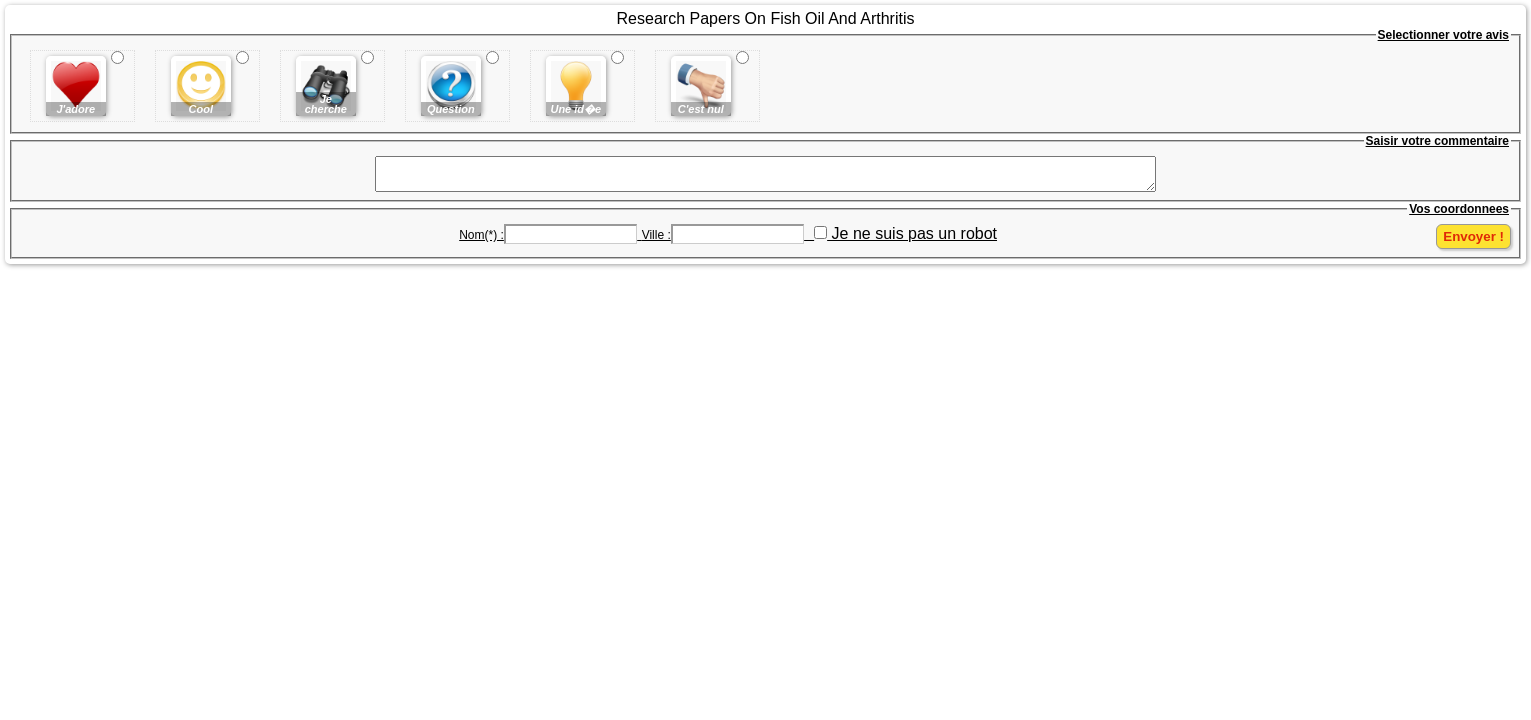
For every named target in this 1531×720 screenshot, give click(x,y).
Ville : (656, 241)
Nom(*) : (481, 241)
